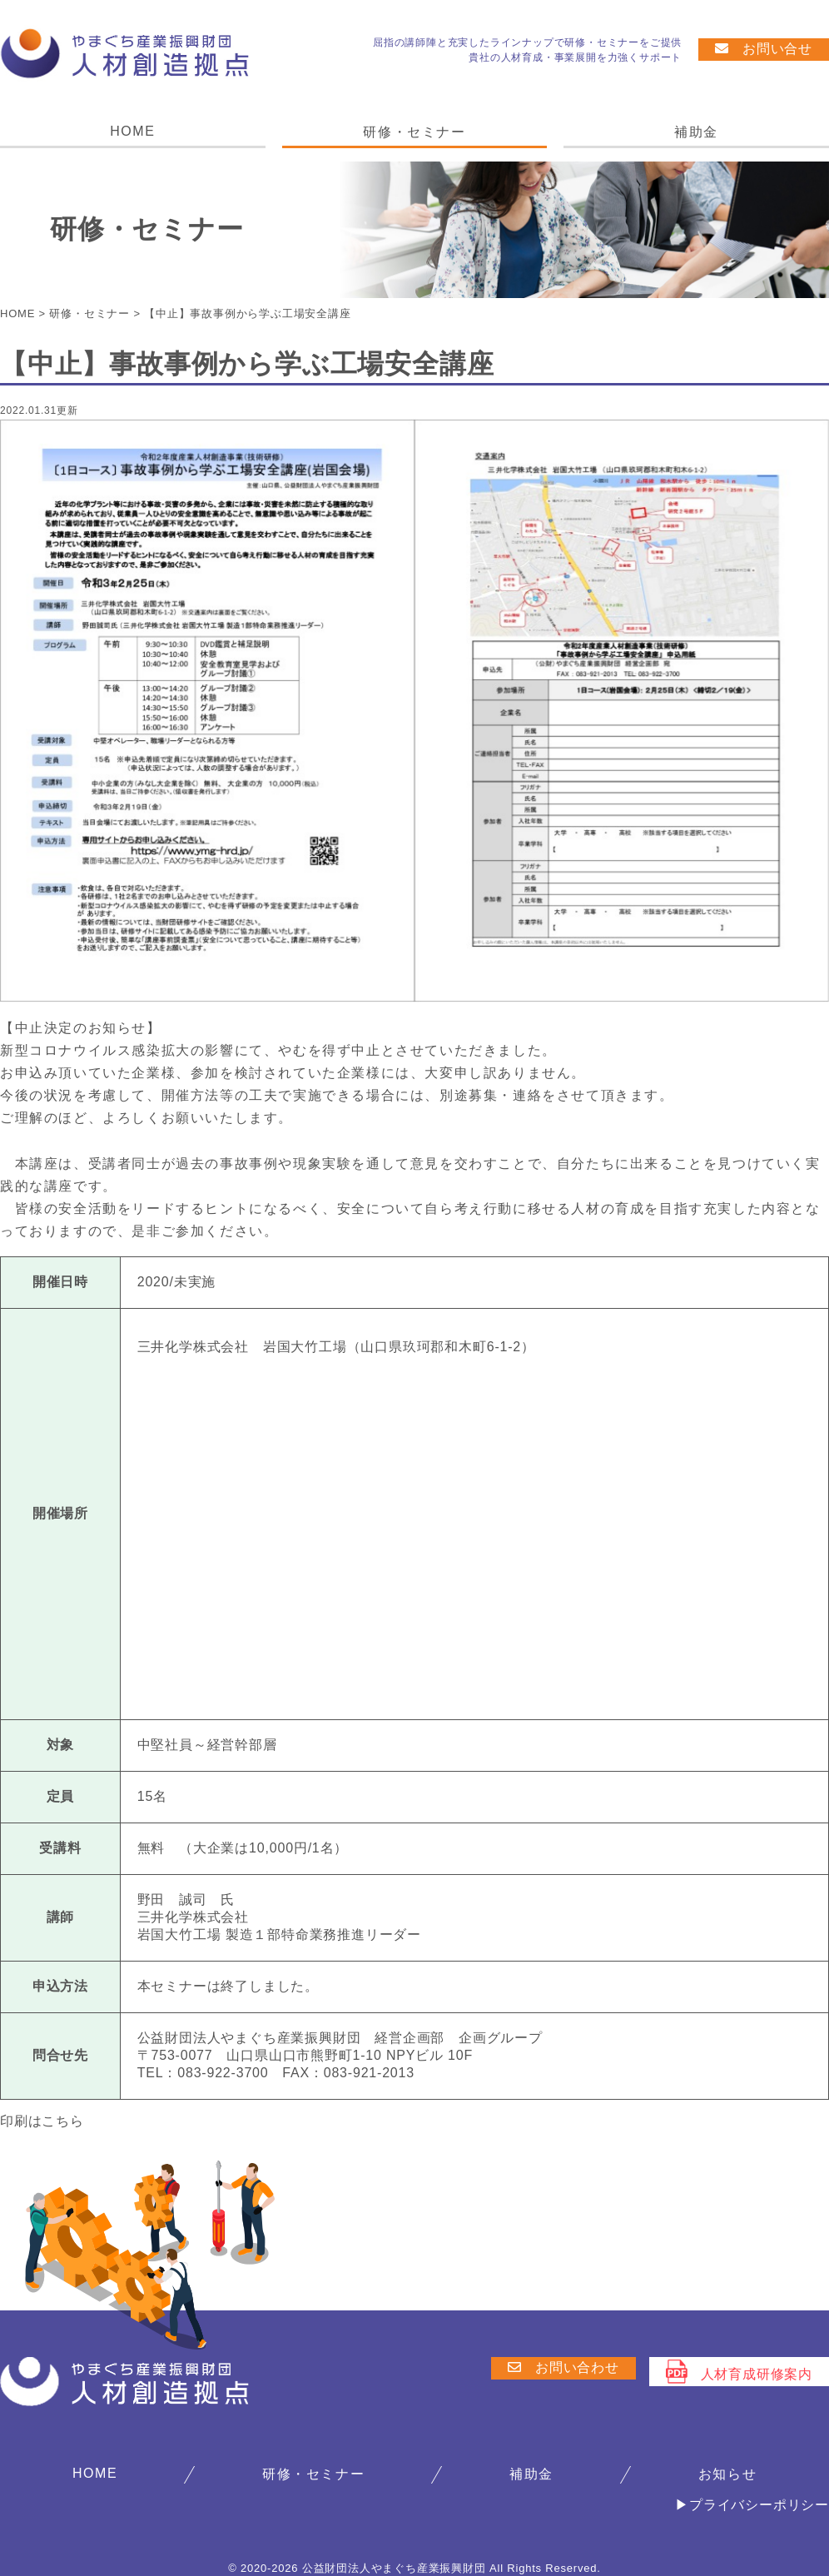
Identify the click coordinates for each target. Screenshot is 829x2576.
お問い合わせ (563, 2367)
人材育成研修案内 (739, 2372)
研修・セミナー (414, 132)
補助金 (696, 132)
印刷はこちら (42, 2121)
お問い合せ (763, 49)
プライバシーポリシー (759, 2505)
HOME (132, 131)
